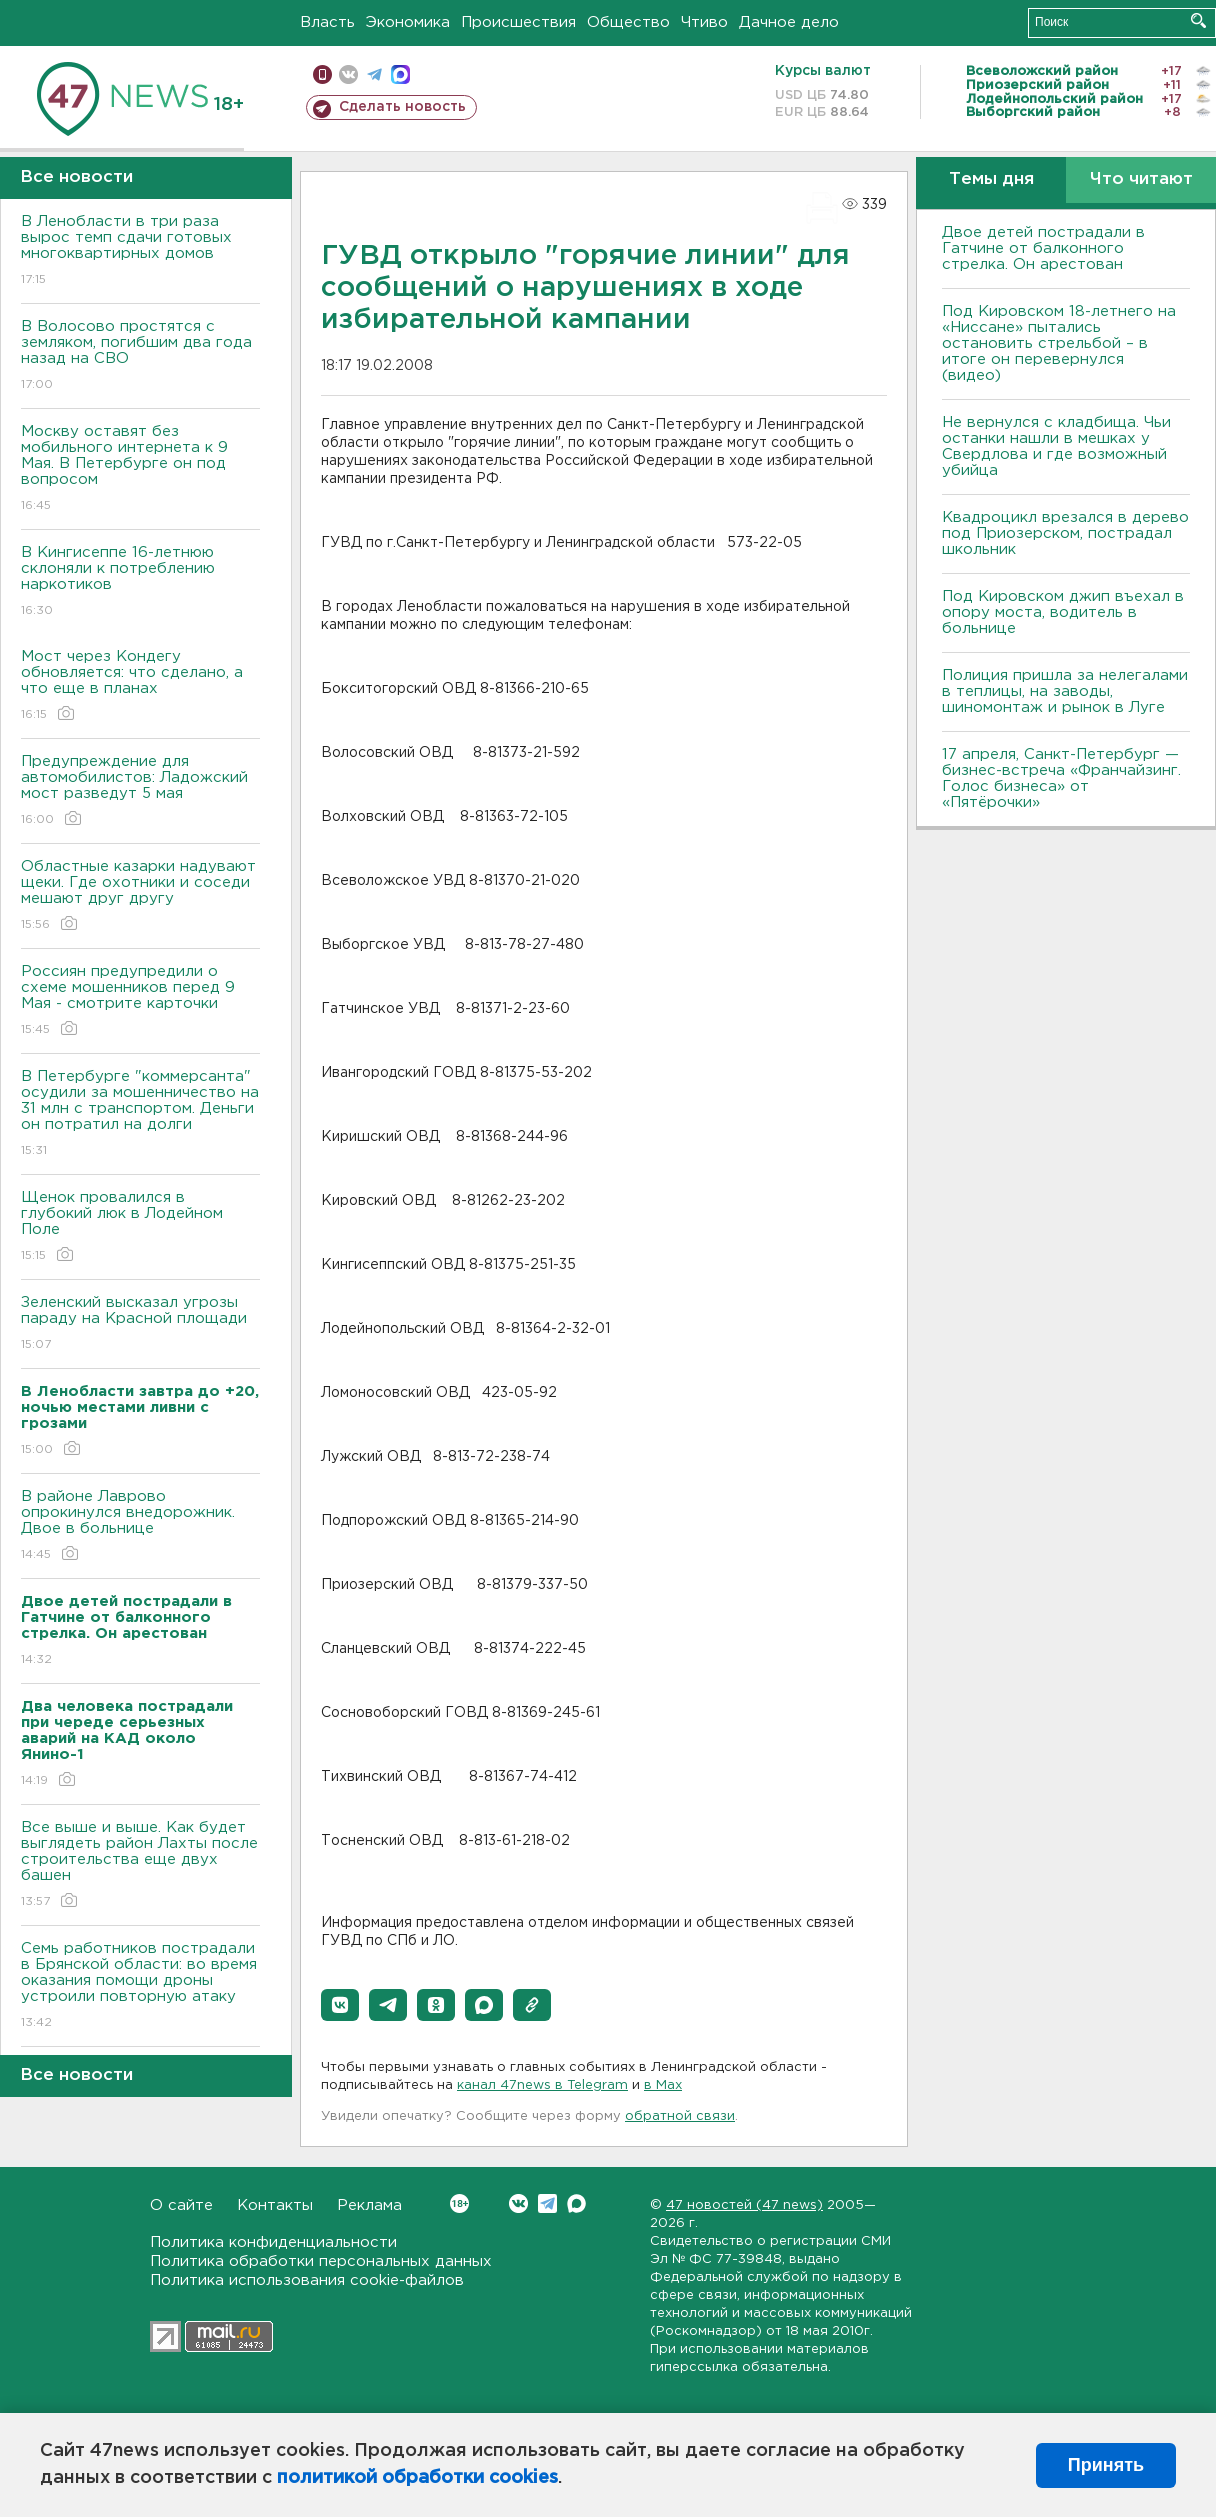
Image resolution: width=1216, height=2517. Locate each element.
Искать (1198, 20)
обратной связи (680, 2116)
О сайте (181, 2205)
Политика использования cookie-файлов (307, 2280)
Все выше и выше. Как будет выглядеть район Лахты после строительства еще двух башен (140, 1865)
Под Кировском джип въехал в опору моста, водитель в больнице (1063, 612)
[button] (340, 2005)
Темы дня (991, 179)
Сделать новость (402, 107)
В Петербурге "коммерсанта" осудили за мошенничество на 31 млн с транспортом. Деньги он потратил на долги (140, 1114)
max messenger (400, 74)
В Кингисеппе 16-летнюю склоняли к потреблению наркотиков (140, 582)
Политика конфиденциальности (273, 2242)
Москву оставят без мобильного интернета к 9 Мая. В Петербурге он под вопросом (140, 469)
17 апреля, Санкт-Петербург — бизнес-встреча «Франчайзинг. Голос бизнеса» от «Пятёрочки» (1061, 778)
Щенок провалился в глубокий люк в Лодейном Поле (140, 1227)
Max (576, 2203)
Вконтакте (459, 2203)
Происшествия (518, 22)
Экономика (408, 22)
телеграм (374, 74)
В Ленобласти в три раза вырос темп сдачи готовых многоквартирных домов (140, 251)
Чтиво (704, 22)
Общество (628, 22)
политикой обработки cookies (417, 2478)
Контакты (275, 2205)
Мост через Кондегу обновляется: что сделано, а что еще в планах (140, 686)
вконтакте (348, 74)
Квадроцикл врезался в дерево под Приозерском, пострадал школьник (1065, 533)
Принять (1106, 2465)
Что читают (1141, 179)
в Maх (663, 2085)
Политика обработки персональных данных (321, 2261)
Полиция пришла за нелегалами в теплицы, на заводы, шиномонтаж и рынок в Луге (1065, 691)
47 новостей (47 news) (744, 2205)
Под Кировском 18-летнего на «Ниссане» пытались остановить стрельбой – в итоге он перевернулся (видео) (1059, 343)
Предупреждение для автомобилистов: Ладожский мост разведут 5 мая (140, 791)
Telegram (547, 2203)
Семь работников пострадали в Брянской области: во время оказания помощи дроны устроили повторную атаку (140, 1986)
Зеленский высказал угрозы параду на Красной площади (140, 1324)
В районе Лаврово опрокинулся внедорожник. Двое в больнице (140, 1526)
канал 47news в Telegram (542, 2085)
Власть (327, 22)
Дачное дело (789, 22)
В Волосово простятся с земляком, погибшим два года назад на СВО (140, 356)
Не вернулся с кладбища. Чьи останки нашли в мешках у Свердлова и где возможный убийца (1056, 446)
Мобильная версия (322, 74)
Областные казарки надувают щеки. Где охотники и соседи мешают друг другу (140, 896)
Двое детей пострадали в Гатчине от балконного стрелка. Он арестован (1043, 248)
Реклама (369, 2205)
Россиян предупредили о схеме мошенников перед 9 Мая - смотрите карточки (140, 1001)
